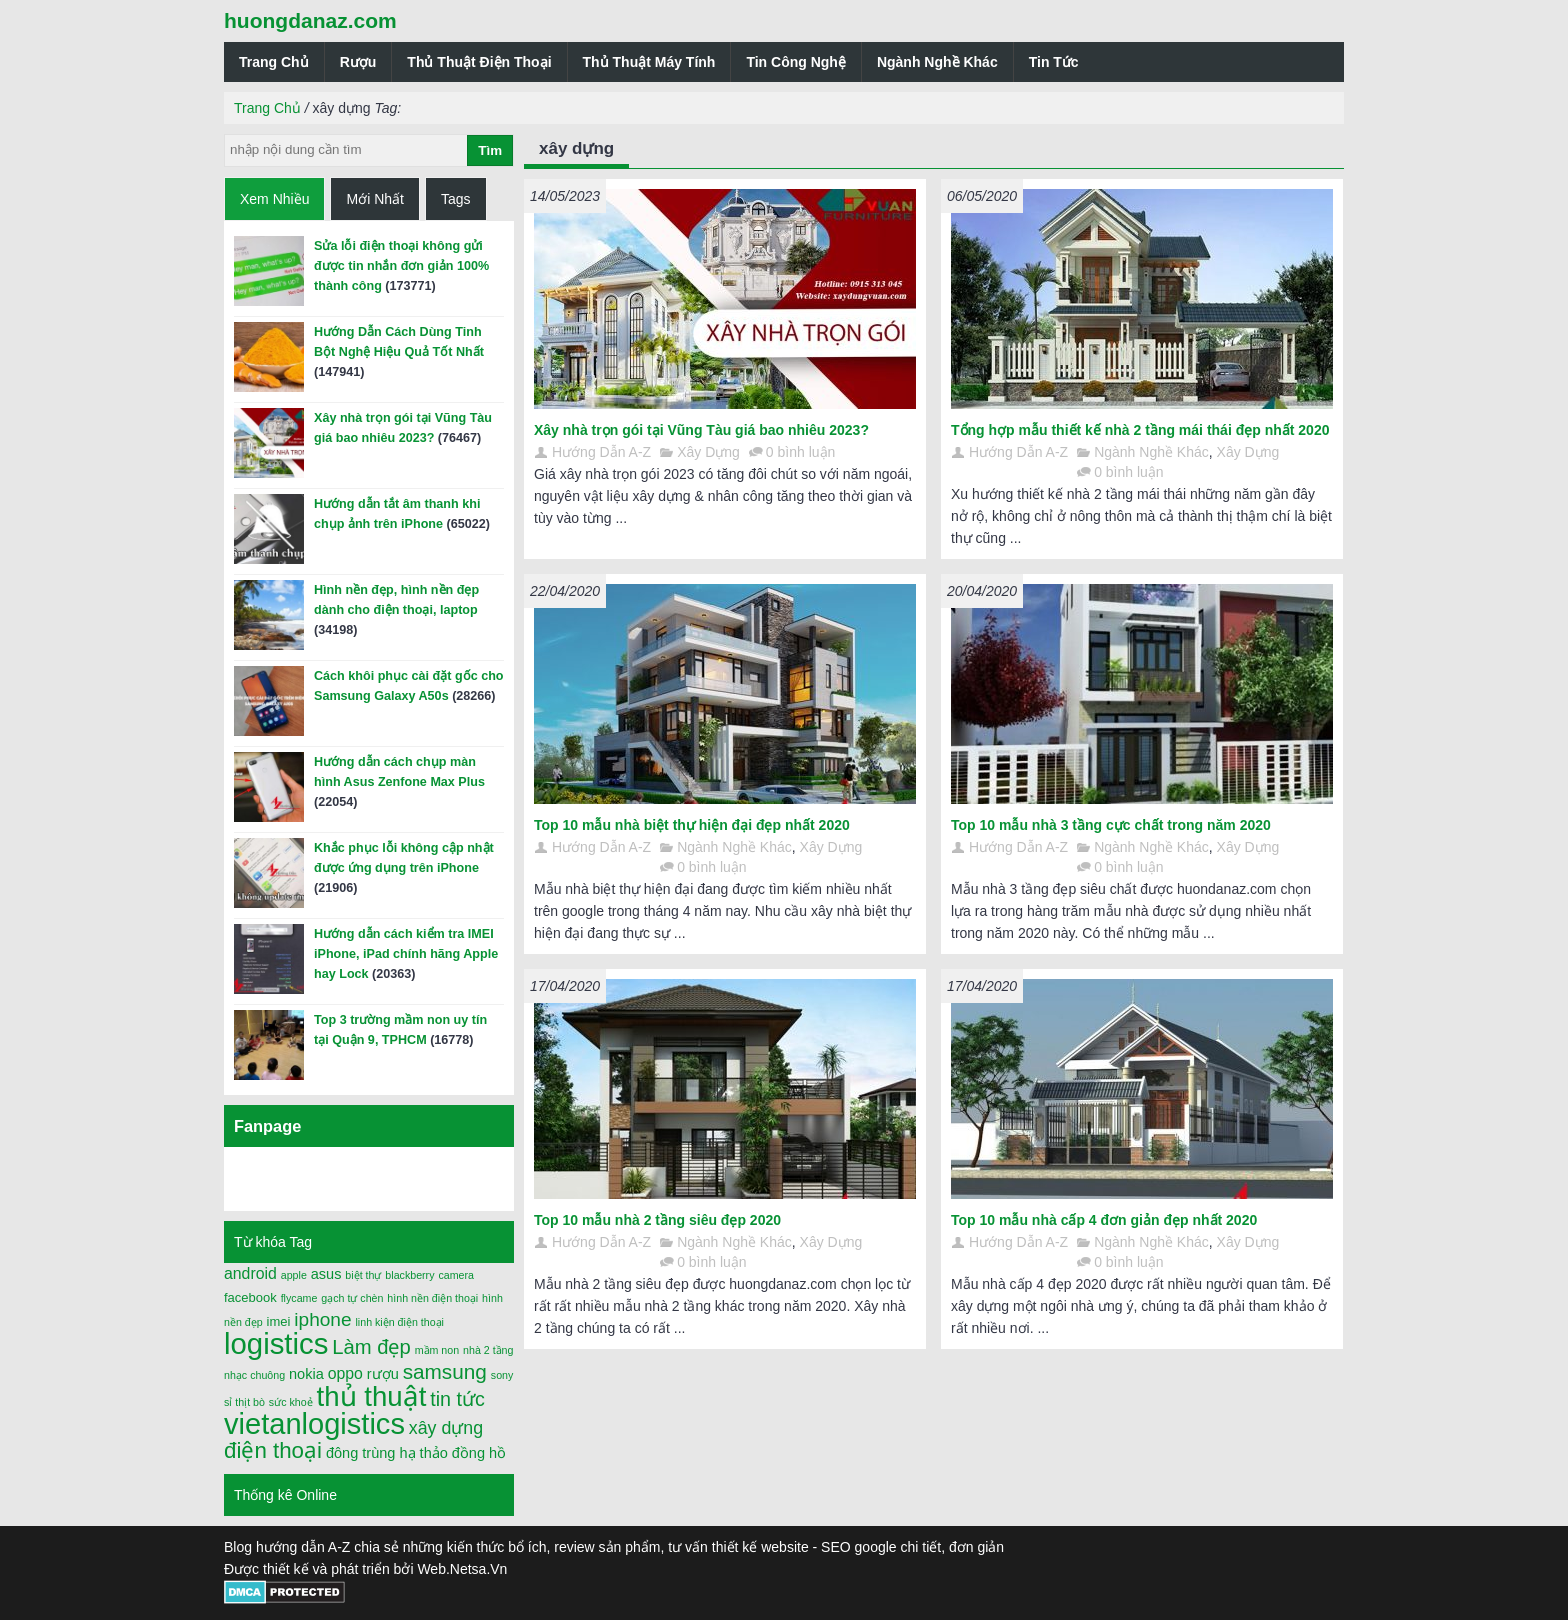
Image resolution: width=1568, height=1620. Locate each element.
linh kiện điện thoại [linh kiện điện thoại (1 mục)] (399, 1322)
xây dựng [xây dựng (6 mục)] (446, 1428)
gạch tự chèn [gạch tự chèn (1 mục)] (352, 1298)
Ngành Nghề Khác (937, 62)
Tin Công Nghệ (796, 62)
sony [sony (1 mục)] (502, 1375)
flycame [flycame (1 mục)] (299, 1298)
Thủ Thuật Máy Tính (649, 62)
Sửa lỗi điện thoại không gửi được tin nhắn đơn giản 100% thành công (401, 266)
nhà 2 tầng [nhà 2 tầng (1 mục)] (488, 1350)
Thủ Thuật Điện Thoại (479, 62)
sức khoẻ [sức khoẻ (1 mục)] (291, 1402)
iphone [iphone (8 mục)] (322, 1319)
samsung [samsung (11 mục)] (445, 1371)
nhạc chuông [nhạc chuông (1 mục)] (254, 1375)
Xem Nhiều (274, 199)
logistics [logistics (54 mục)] (276, 1343)
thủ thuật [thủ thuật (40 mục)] (372, 1396)
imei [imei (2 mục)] (279, 1321)
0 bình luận (801, 452)
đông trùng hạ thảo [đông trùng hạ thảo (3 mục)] (387, 1453)
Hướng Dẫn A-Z (601, 452)
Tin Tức (1054, 62)
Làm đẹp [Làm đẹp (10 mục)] (371, 1347)
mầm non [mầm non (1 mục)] (437, 1350)
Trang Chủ (274, 62)
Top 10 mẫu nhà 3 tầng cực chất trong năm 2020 (1111, 825)
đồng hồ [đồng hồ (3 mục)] (479, 1453)
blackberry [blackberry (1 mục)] (409, 1275)
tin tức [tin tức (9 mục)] (457, 1399)
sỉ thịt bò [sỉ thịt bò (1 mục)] (244, 1402)
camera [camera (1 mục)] (456, 1275)
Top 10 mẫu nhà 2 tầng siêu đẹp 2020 (657, 1220)
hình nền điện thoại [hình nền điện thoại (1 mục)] (432, 1298)
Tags (456, 199)
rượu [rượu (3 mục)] (383, 1374)
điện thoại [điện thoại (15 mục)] (273, 1450)
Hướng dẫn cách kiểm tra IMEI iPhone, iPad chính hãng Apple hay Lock (406, 954)
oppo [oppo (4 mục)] (345, 1373)
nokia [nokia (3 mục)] (306, 1374)
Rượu (358, 62)
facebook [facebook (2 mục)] (250, 1297)
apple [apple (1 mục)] (294, 1275)
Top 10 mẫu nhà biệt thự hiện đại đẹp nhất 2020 (692, 825)
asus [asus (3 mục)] (326, 1274)
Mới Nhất (374, 199)
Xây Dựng (708, 452)
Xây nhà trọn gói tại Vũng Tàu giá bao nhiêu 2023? (701, 430)
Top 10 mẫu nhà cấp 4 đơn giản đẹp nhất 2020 (1104, 1220)
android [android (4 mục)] (250, 1273)
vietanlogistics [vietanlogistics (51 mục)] (314, 1424)
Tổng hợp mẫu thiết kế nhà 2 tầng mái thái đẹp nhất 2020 (1140, 430)
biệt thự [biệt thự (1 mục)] (363, 1275)
